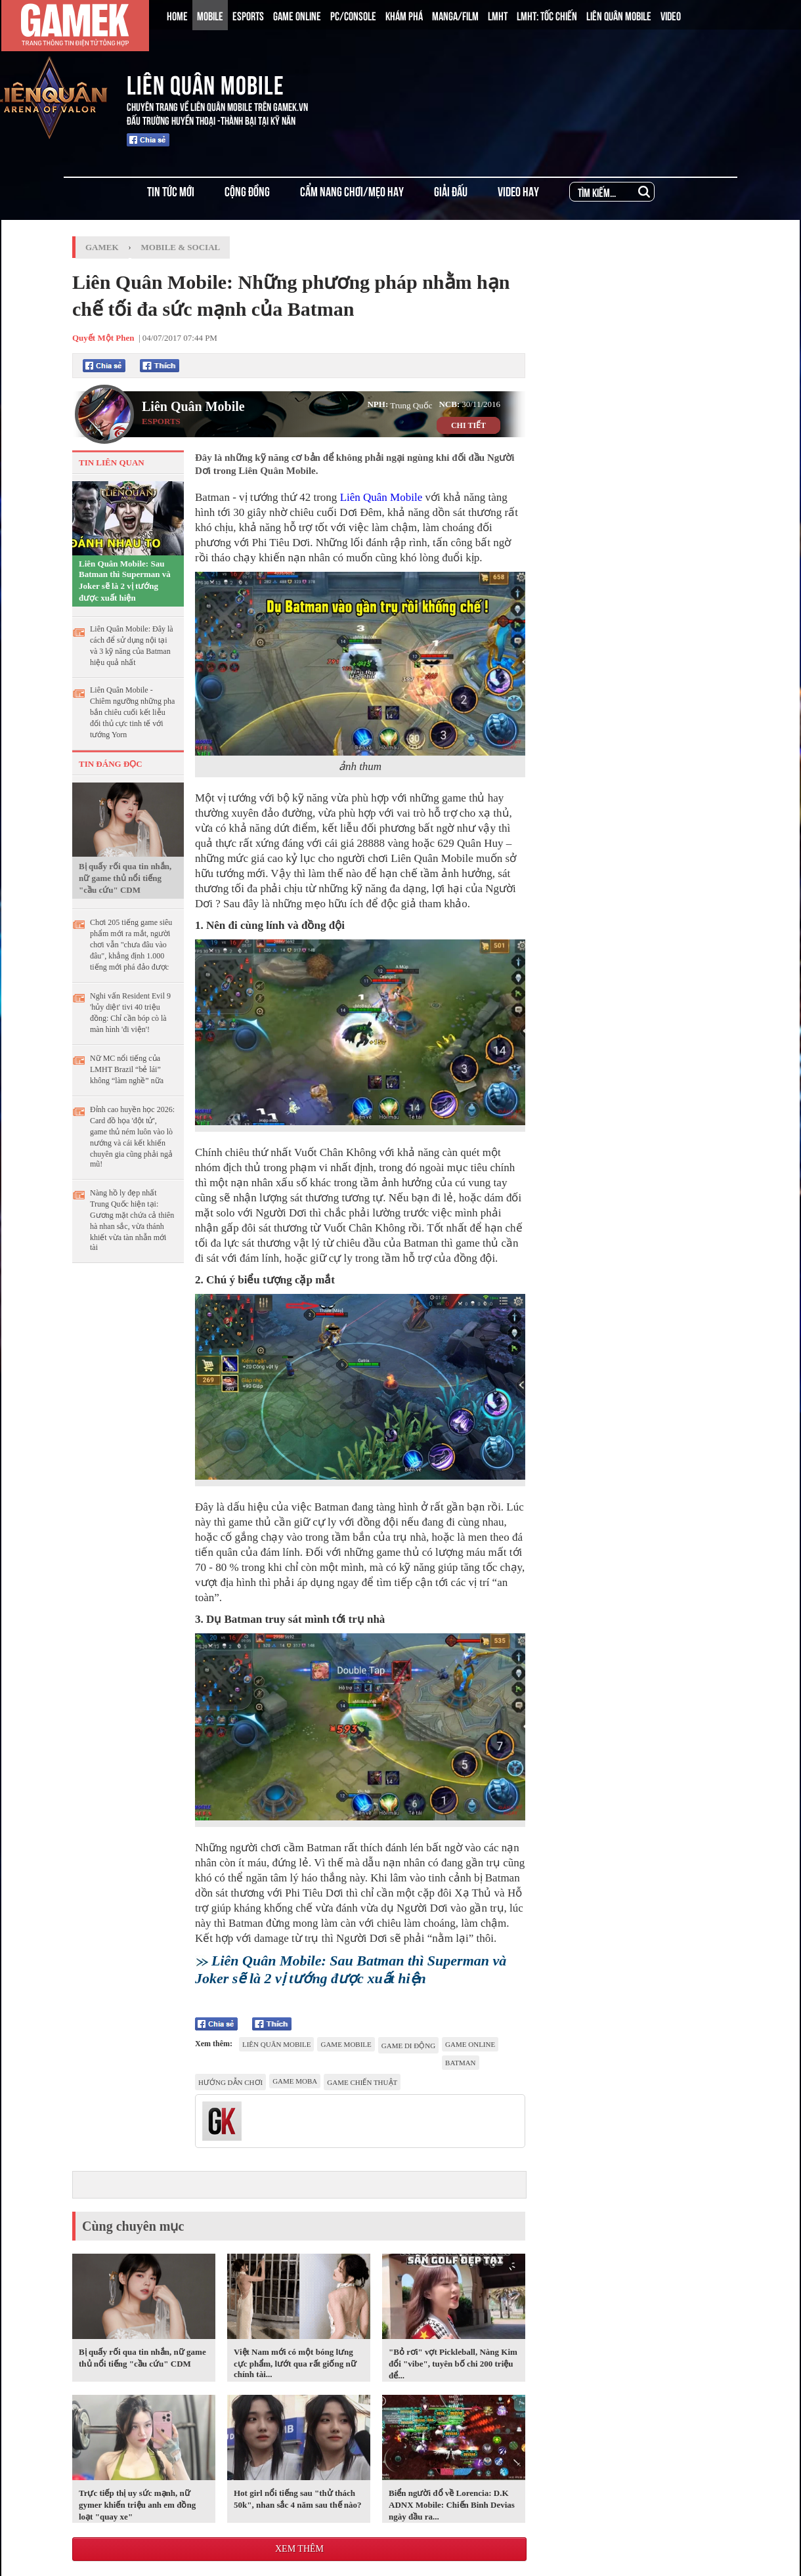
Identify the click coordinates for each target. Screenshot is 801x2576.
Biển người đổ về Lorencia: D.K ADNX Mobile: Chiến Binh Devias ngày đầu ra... (452, 2505)
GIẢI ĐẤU (450, 190)
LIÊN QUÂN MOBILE (618, 15)
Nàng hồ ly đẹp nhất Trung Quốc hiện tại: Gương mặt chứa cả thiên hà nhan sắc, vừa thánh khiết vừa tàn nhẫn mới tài (132, 1220)
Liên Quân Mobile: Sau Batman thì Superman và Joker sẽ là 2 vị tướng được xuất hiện (125, 581)
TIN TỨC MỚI (170, 190)
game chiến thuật (362, 2082)
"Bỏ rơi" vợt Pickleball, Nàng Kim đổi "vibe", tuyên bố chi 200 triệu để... (453, 2363)
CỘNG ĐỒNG (247, 190)
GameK (102, 247)
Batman (460, 2063)
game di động (408, 2046)
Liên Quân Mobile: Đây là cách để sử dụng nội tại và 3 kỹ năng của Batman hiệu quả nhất (131, 645)
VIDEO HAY (518, 190)
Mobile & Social (181, 247)
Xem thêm (299, 2549)
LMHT (498, 15)
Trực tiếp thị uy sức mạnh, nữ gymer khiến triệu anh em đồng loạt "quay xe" (137, 2505)
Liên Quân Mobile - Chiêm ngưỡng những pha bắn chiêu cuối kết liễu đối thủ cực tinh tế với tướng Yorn (132, 712)
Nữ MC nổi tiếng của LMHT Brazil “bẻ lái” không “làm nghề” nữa (126, 1069)
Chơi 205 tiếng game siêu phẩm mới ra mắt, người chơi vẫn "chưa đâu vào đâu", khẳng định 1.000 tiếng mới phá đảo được (131, 945)
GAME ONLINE (297, 15)
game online (470, 2044)
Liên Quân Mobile (193, 406)
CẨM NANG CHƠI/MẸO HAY (352, 190)
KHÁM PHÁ (404, 15)
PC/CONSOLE (353, 15)
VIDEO (670, 15)
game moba (294, 2081)
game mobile (345, 2044)
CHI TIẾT (468, 425)
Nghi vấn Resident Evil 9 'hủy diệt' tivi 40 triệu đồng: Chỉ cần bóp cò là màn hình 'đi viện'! (130, 1012)
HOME (177, 15)
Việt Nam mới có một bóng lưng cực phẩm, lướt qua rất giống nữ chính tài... (295, 2363)
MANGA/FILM (455, 15)
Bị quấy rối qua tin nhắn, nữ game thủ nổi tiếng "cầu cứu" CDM (125, 878)
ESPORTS (248, 15)
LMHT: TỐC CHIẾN (547, 15)
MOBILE (210, 15)
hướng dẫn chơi (230, 2082)
